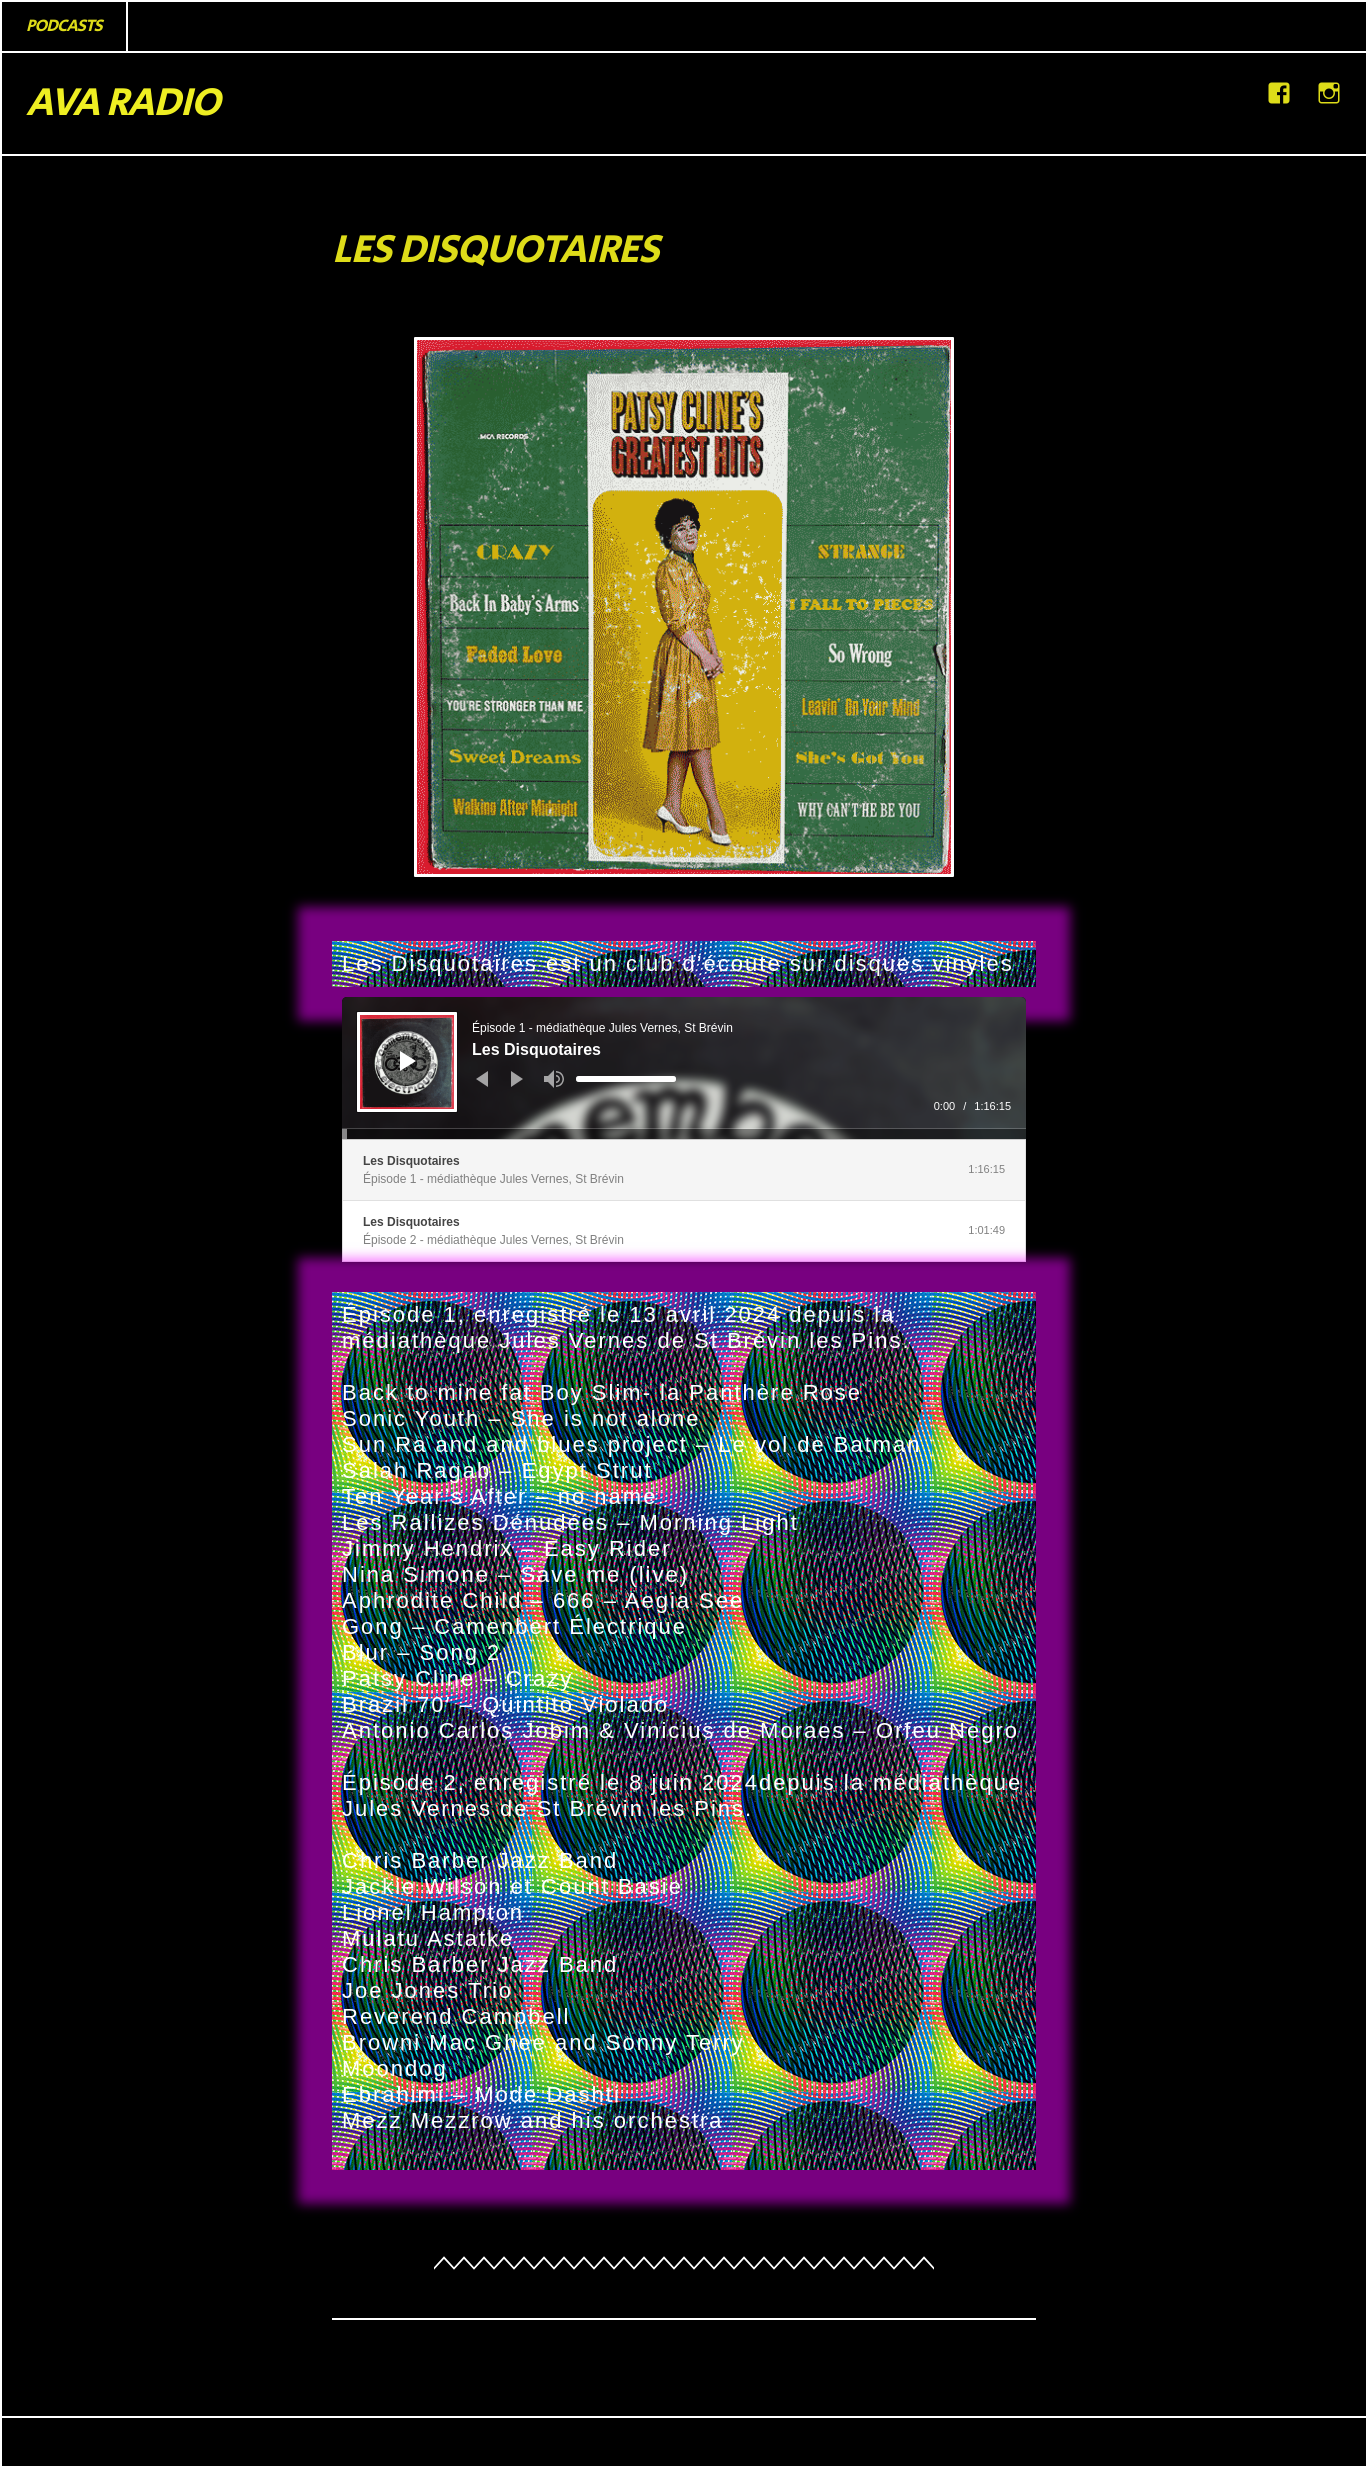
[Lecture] (408, 1061)
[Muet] (554, 1079)
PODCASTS (64, 26)
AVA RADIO (122, 103)
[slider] (626, 1079)
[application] (684, 1068)
